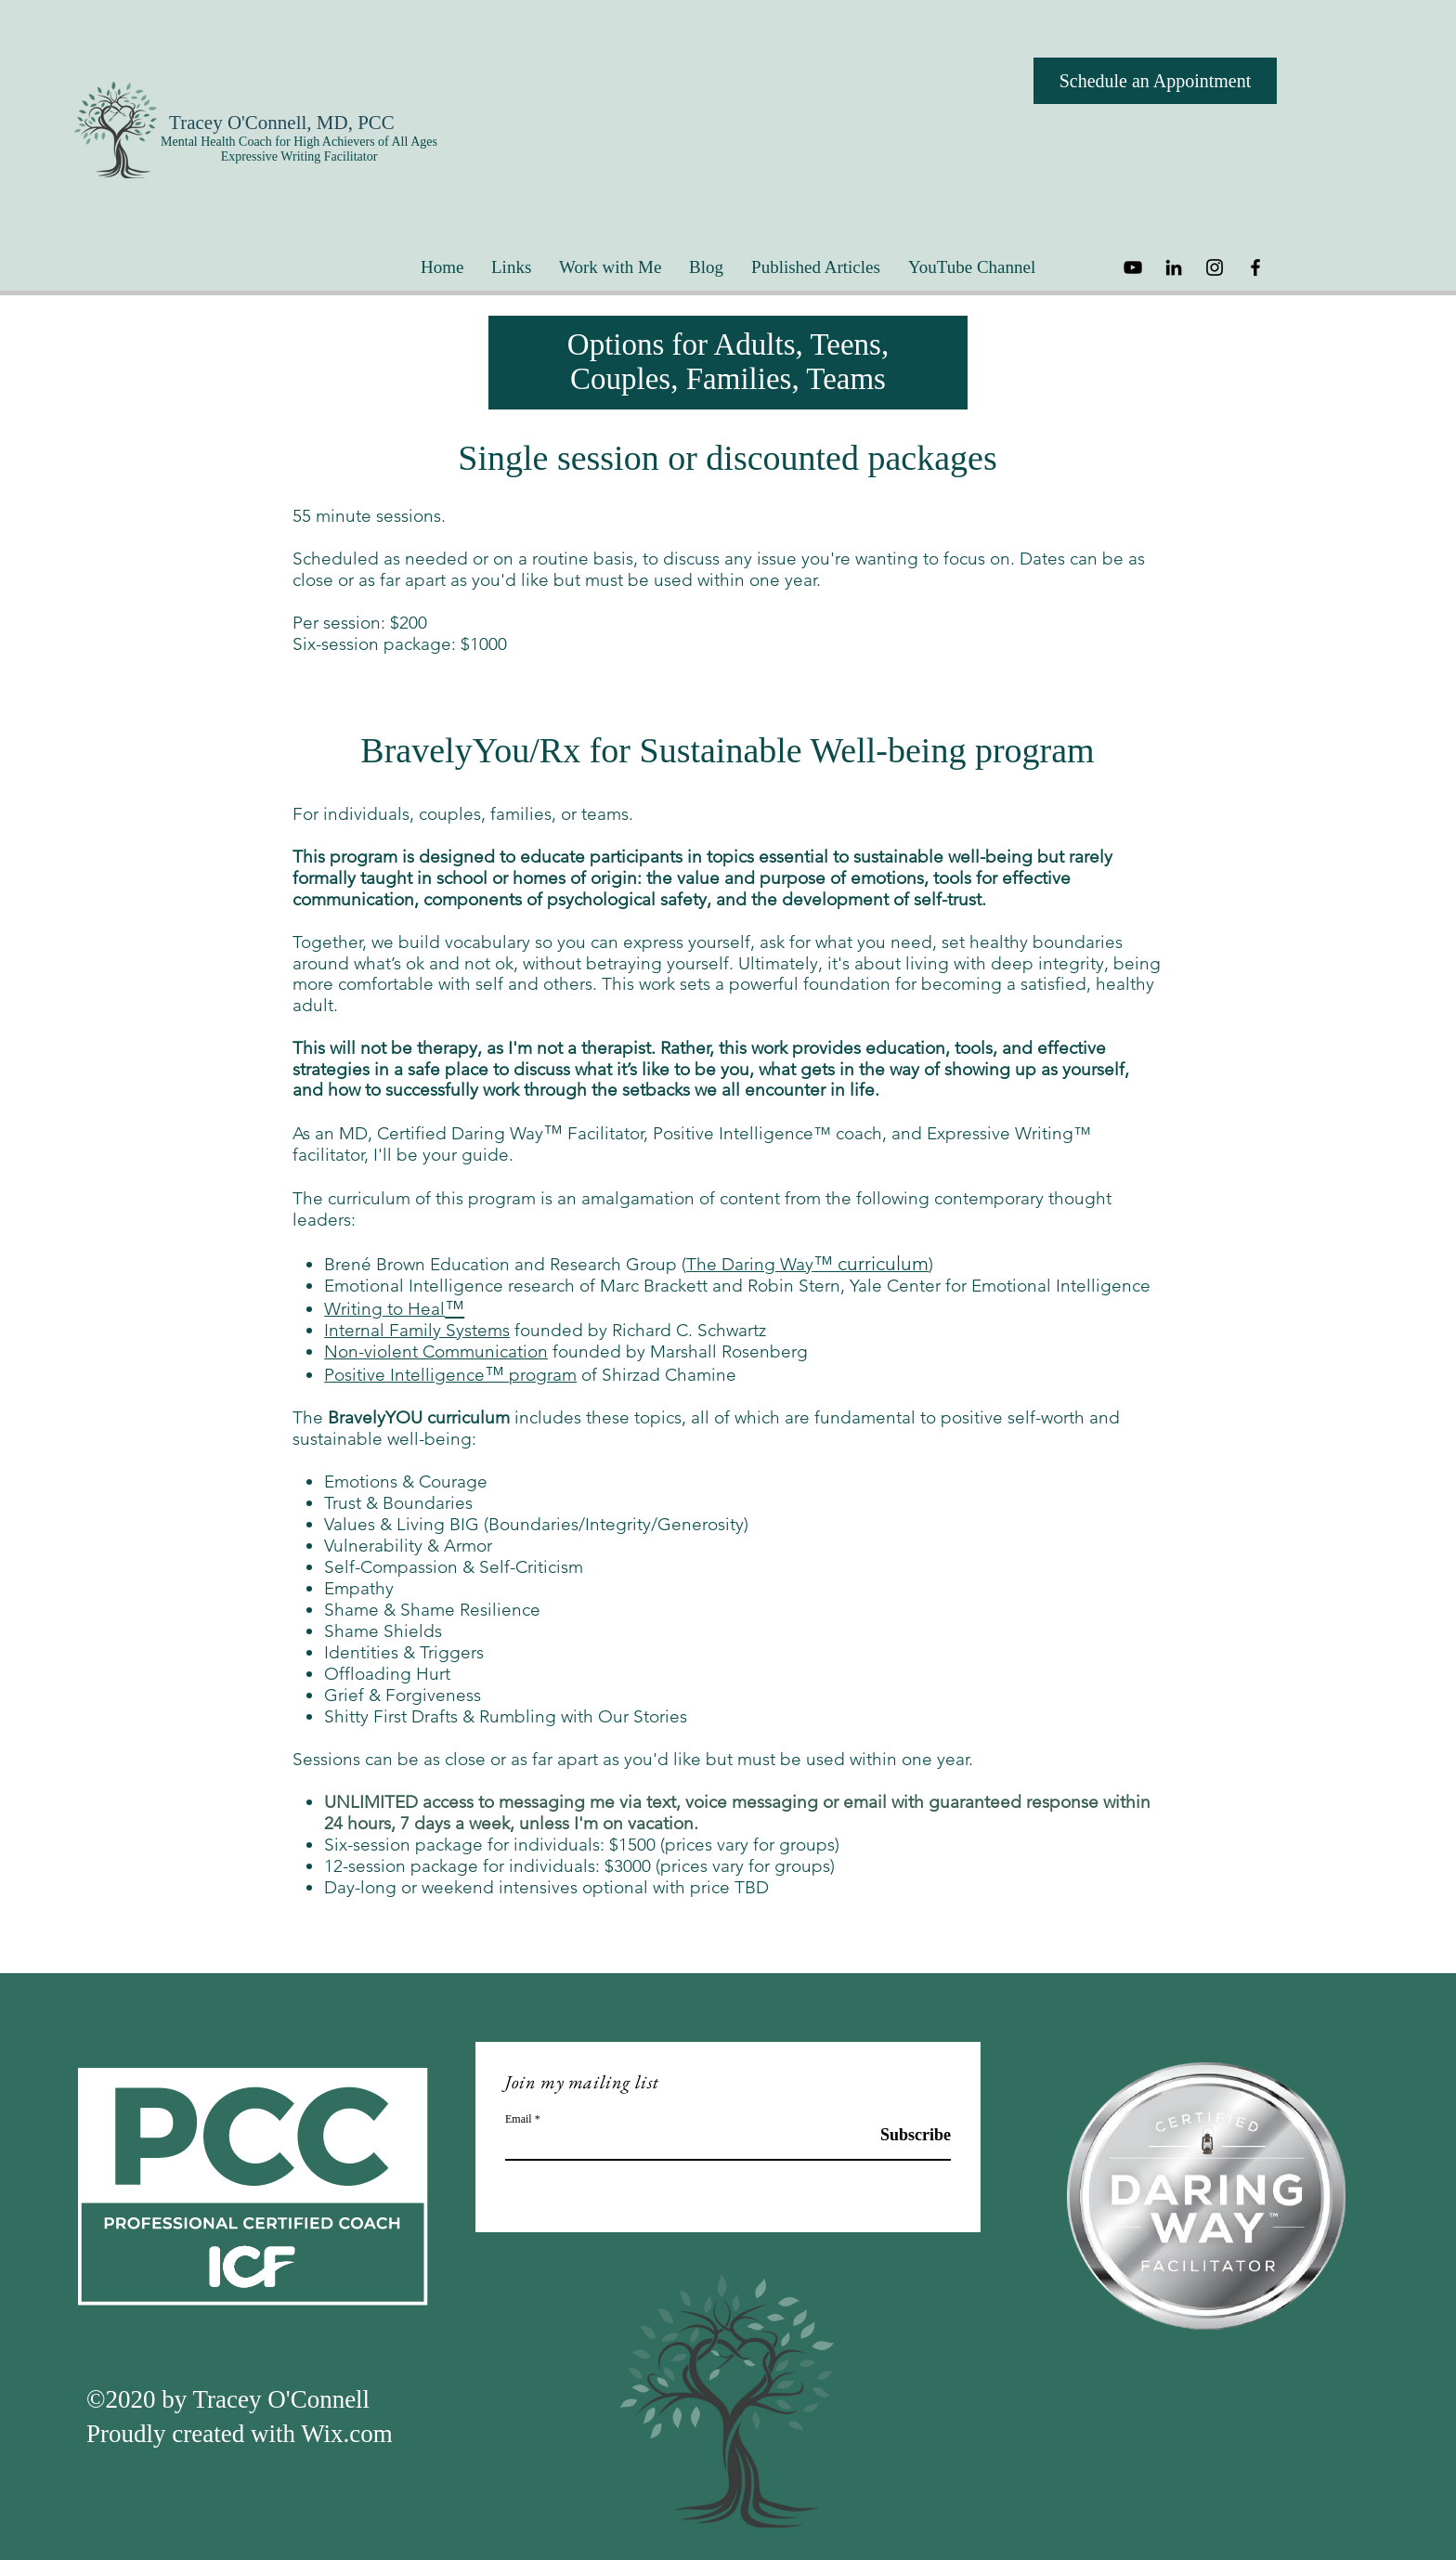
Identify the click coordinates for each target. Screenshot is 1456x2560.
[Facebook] (1255, 267)
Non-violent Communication (436, 1351)
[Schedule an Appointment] (1155, 81)
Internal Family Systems (417, 1330)
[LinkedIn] (1174, 267)
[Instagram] (1214, 267)
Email (518, 2119)
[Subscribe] (904, 2136)
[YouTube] (1133, 267)
